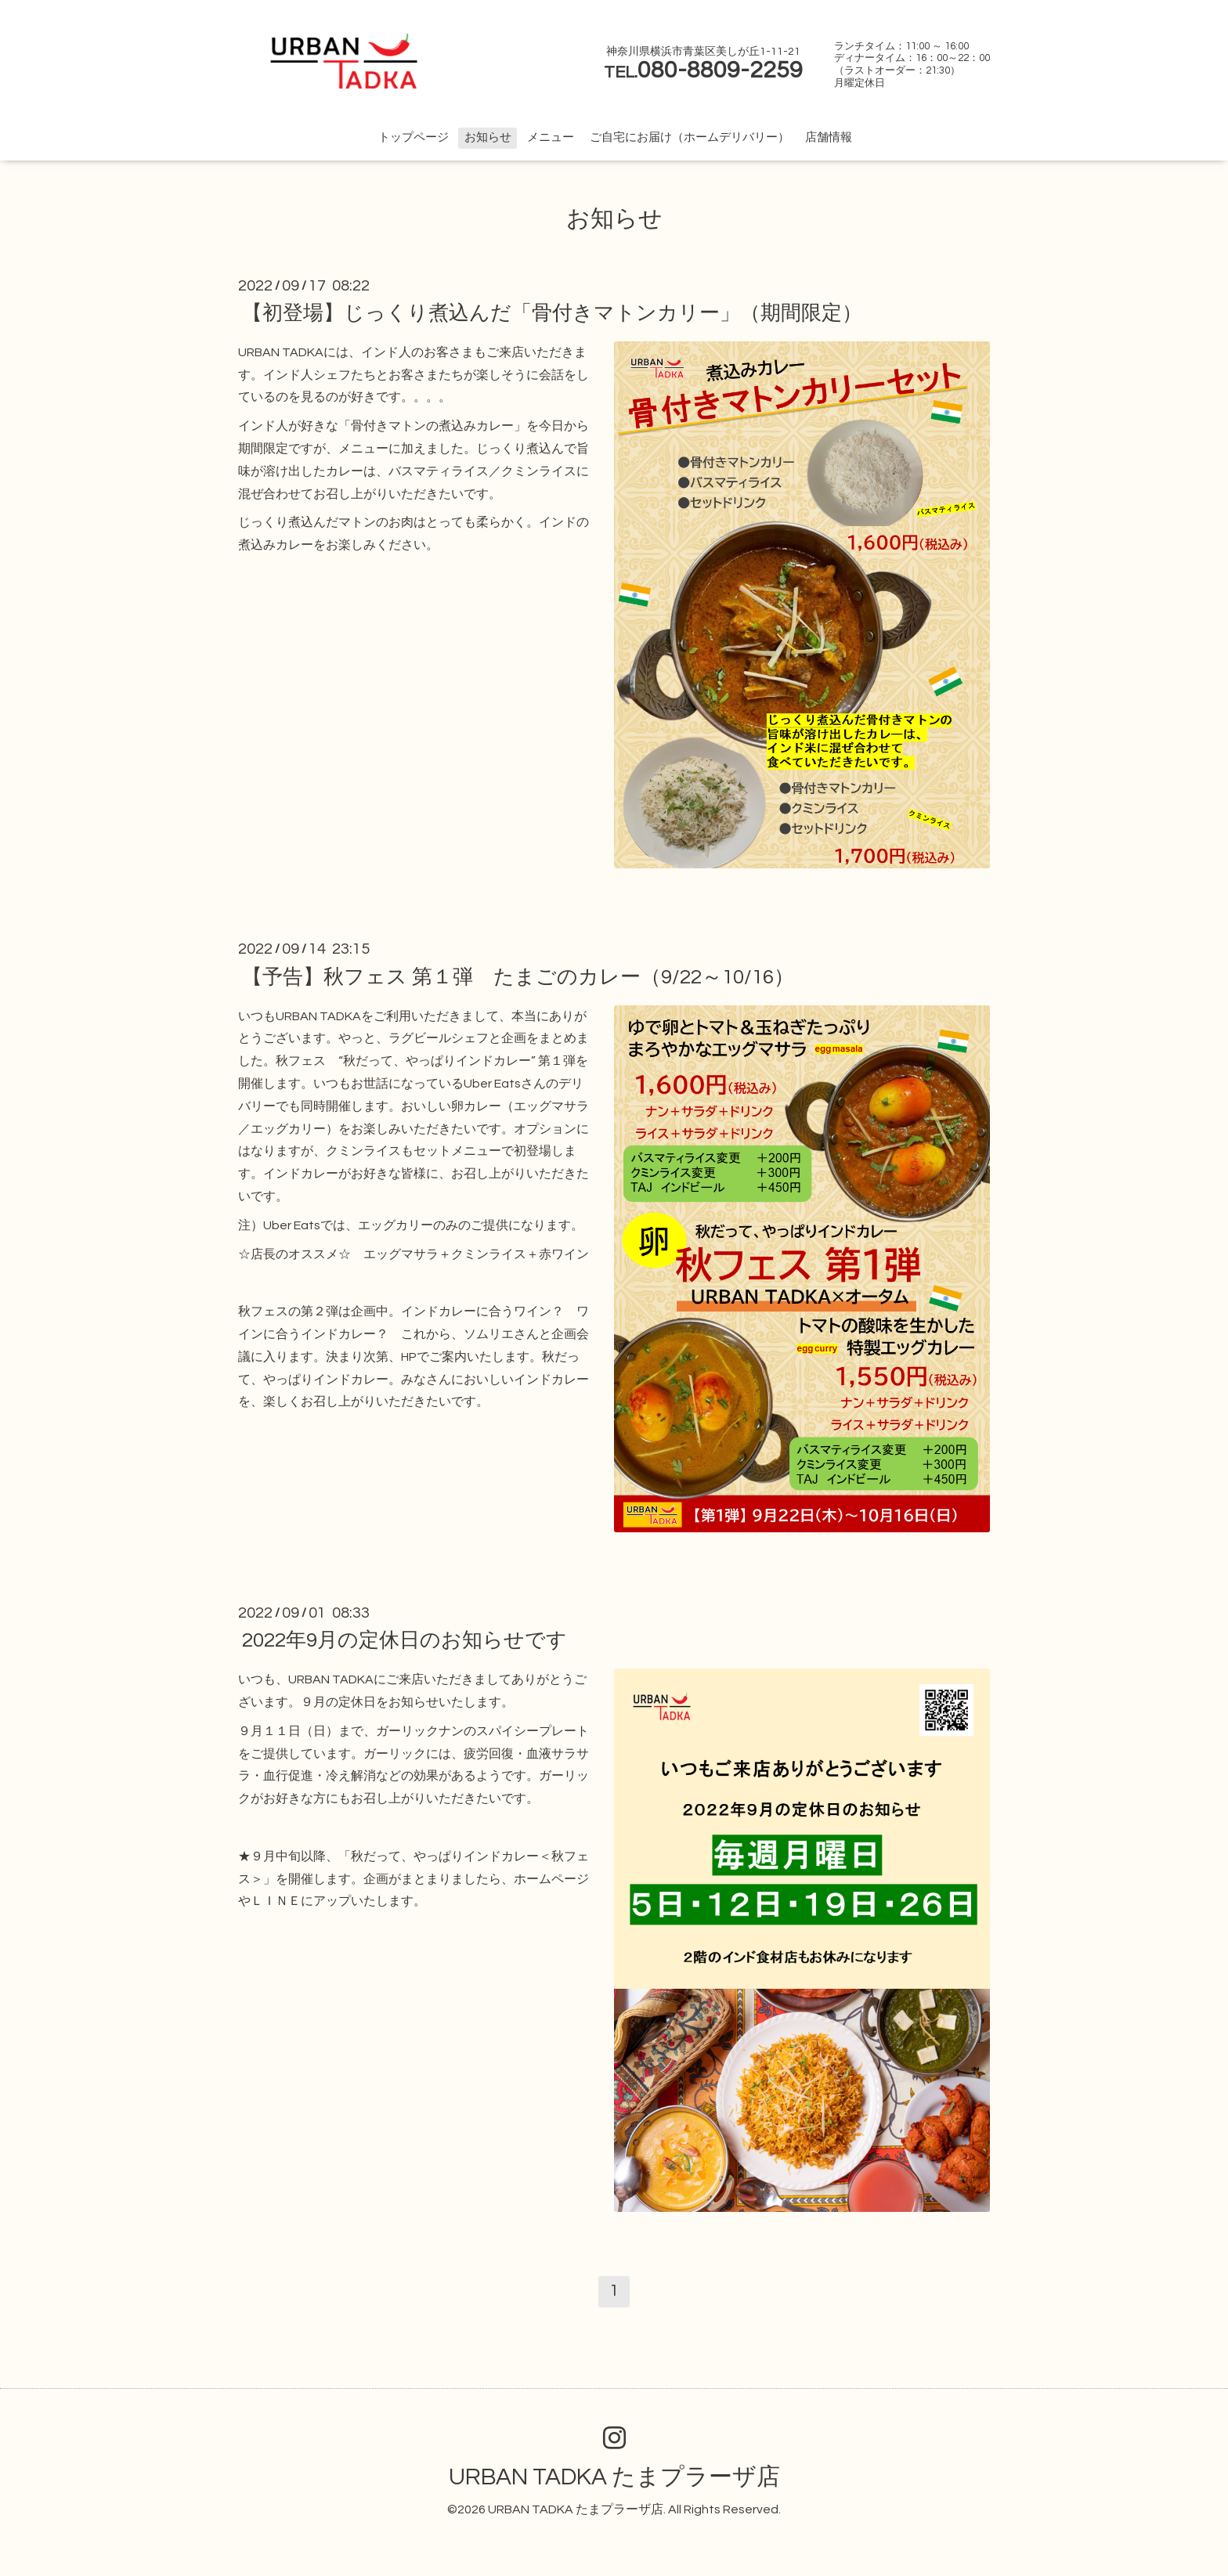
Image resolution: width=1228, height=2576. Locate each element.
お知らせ (487, 137)
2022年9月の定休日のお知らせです (404, 1640)
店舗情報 (828, 137)
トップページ (413, 137)
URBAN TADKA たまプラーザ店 (614, 2477)
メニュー (550, 137)
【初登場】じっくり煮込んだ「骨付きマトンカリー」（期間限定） (552, 313)
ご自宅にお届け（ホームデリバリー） (689, 137)
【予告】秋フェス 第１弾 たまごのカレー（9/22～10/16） (518, 976)
